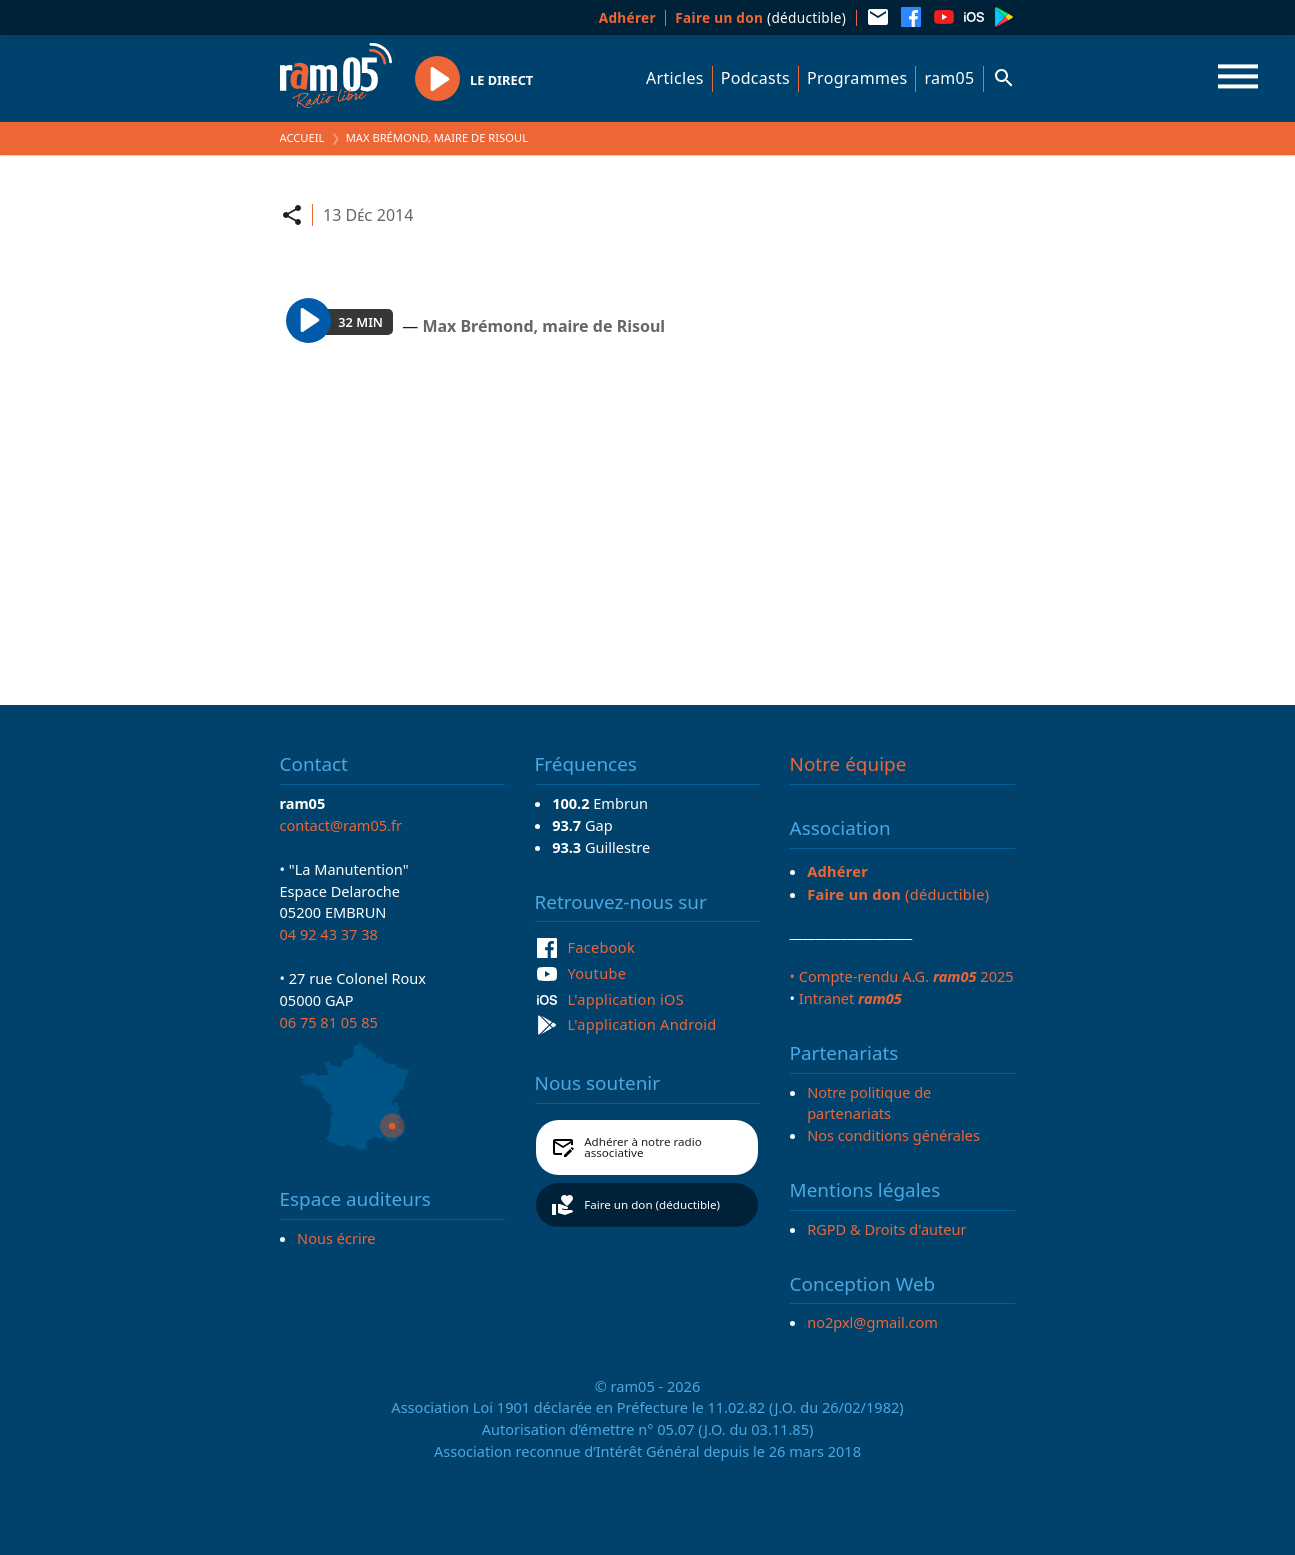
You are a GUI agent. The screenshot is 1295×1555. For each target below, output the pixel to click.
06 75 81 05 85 (329, 1022)
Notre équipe (848, 764)
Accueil (302, 137)
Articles (675, 78)
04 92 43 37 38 (329, 934)
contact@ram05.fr (341, 825)
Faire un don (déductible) (652, 1204)
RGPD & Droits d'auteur (886, 1229)
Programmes (857, 78)
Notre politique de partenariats (869, 1103)
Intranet (850, 998)
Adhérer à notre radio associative (643, 1147)
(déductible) (760, 17)
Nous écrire (336, 1238)
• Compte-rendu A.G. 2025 (902, 976)
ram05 (949, 78)
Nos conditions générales (893, 1135)
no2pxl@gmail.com (872, 1322)
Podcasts (755, 78)
